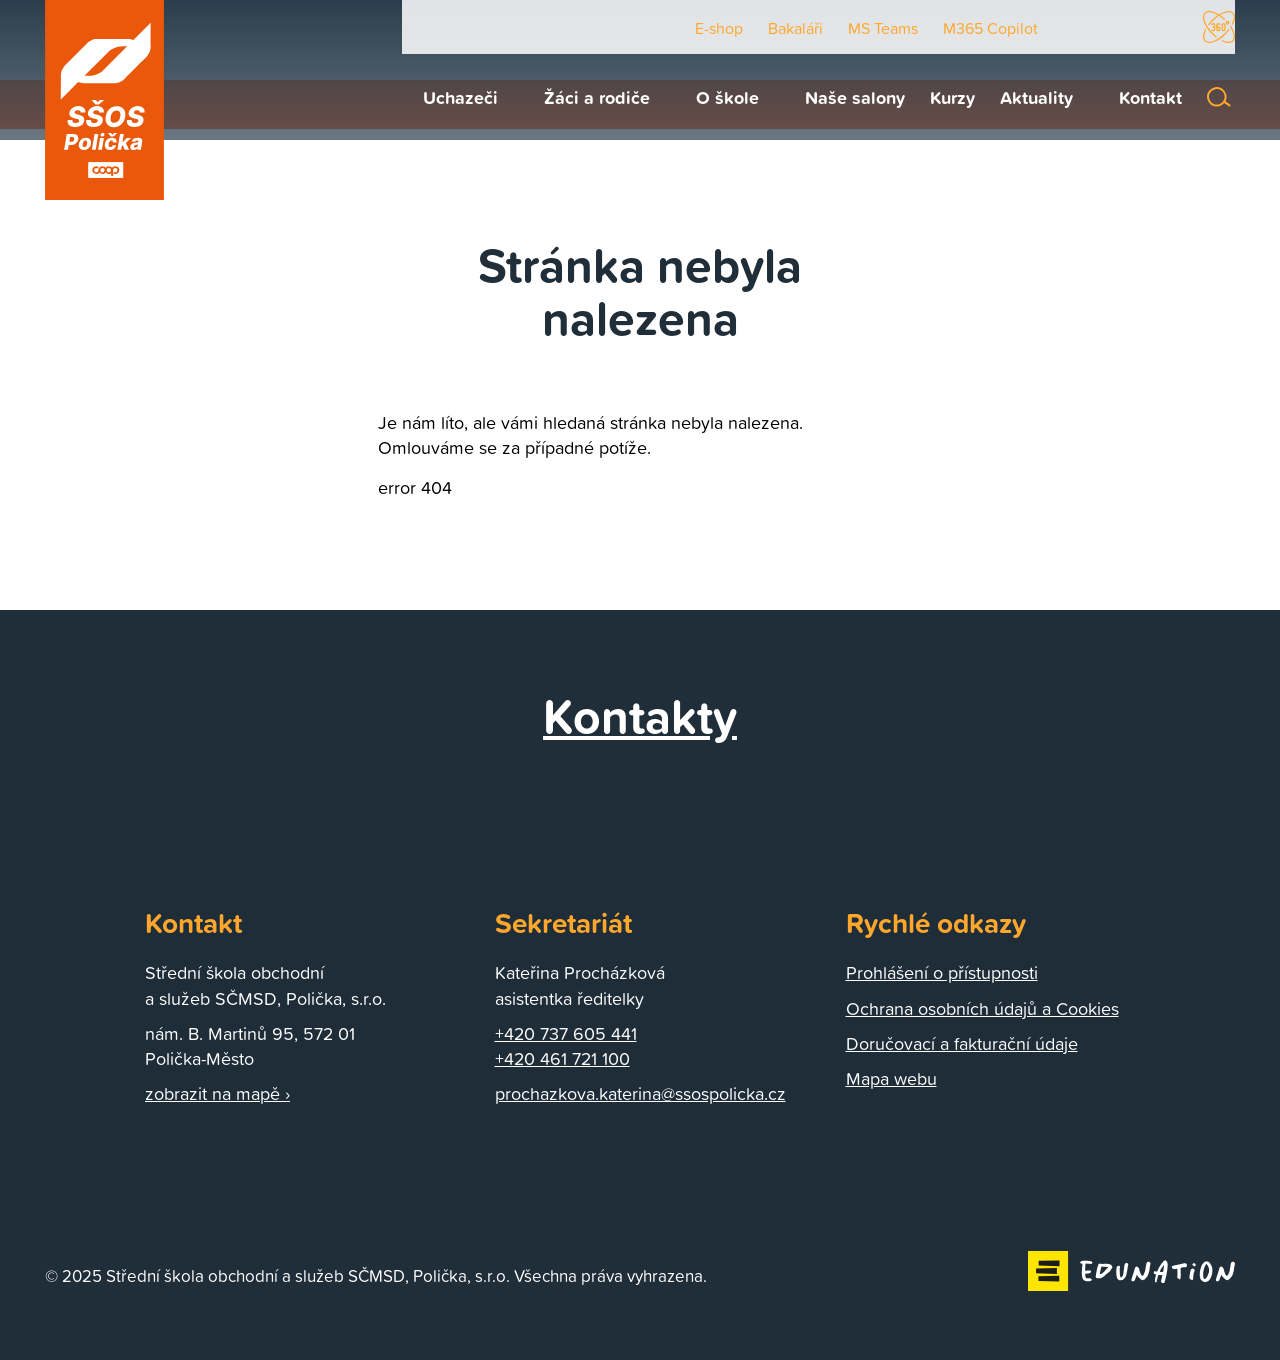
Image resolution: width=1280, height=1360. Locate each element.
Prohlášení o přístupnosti (942, 972)
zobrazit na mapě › (217, 1093)
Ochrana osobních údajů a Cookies (982, 1008)
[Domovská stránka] (105, 100)
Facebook (1124, 27)
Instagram (1168, 27)
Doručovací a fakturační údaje (962, 1043)
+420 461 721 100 (562, 1058)
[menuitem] (450, 97)
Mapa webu (891, 1078)
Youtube (1076, 27)
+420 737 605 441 (566, 1033)
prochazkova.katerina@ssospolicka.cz (640, 1093)
